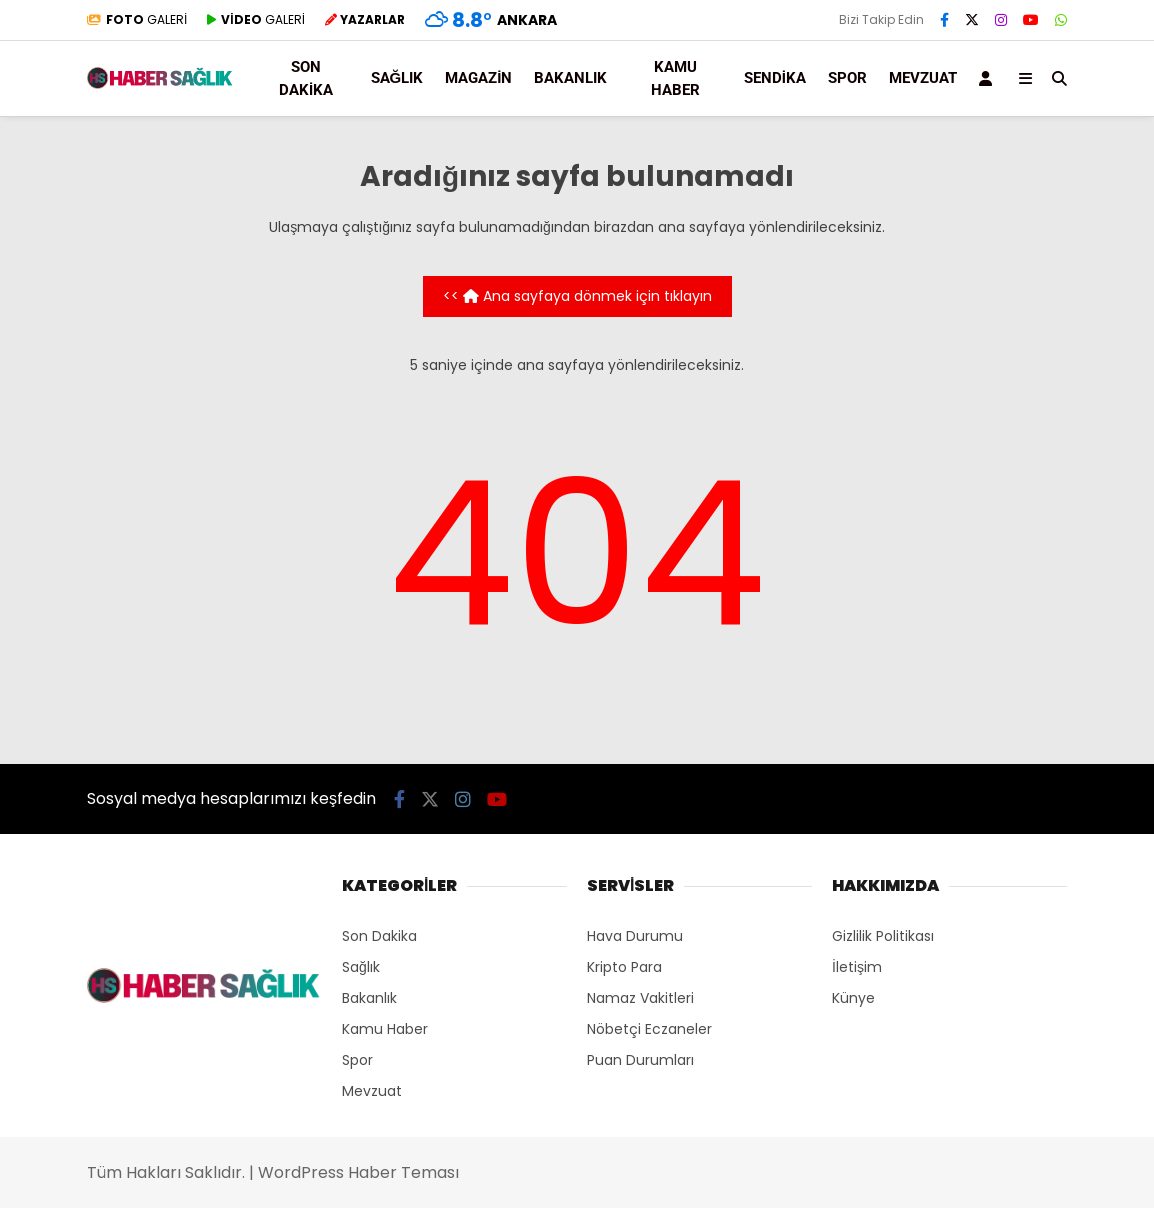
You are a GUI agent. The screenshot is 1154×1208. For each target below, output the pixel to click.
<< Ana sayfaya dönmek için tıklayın (577, 296)
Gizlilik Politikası (883, 936)
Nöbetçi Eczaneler (649, 1029)
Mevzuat (372, 1091)
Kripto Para (624, 967)
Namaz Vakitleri (640, 998)
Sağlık (397, 78)
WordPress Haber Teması (358, 1172)
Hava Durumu (635, 936)
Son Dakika (306, 78)
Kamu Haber (675, 78)
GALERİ (137, 19)
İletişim (857, 967)
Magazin (478, 78)
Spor (847, 78)
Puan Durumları (640, 1060)
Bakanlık (570, 78)
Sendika (775, 78)
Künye (853, 998)
